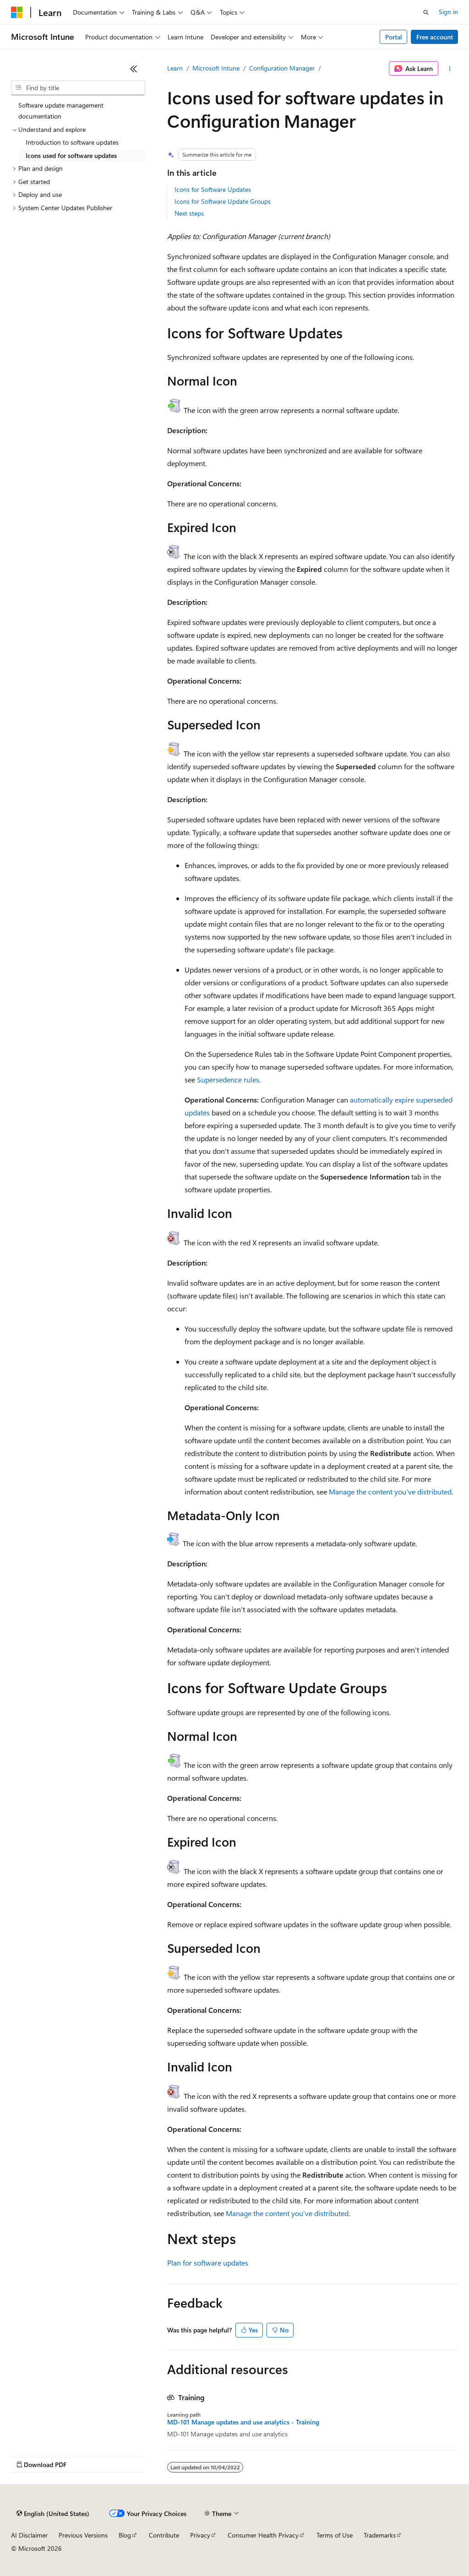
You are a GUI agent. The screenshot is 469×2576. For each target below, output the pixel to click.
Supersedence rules (228, 1079)
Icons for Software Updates (213, 189)
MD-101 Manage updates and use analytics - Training (243, 2422)
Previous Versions (83, 2535)
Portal (393, 37)
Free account (434, 37)
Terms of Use (334, 2535)
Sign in (448, 11)
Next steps (189, 213)
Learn (175, 68)
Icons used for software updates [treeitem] (71, 155)
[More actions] (450, 68)
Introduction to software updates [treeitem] (72, 142)
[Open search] (426, 12)
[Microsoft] (17, 12)
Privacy (200, 2535)
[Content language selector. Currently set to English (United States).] (53, 2513)
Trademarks (380, 2535)
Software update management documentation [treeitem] (61, 111)
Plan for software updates (207, 2262)
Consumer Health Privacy (263, 2535)
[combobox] (78, 88)
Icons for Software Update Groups (223, 201)
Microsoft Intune (216, 68)
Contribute (164, 2535)
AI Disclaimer (29, 2535)
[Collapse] (133, 68)
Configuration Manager (282, 68)
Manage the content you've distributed (390, 1491)
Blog (125, 2535)
